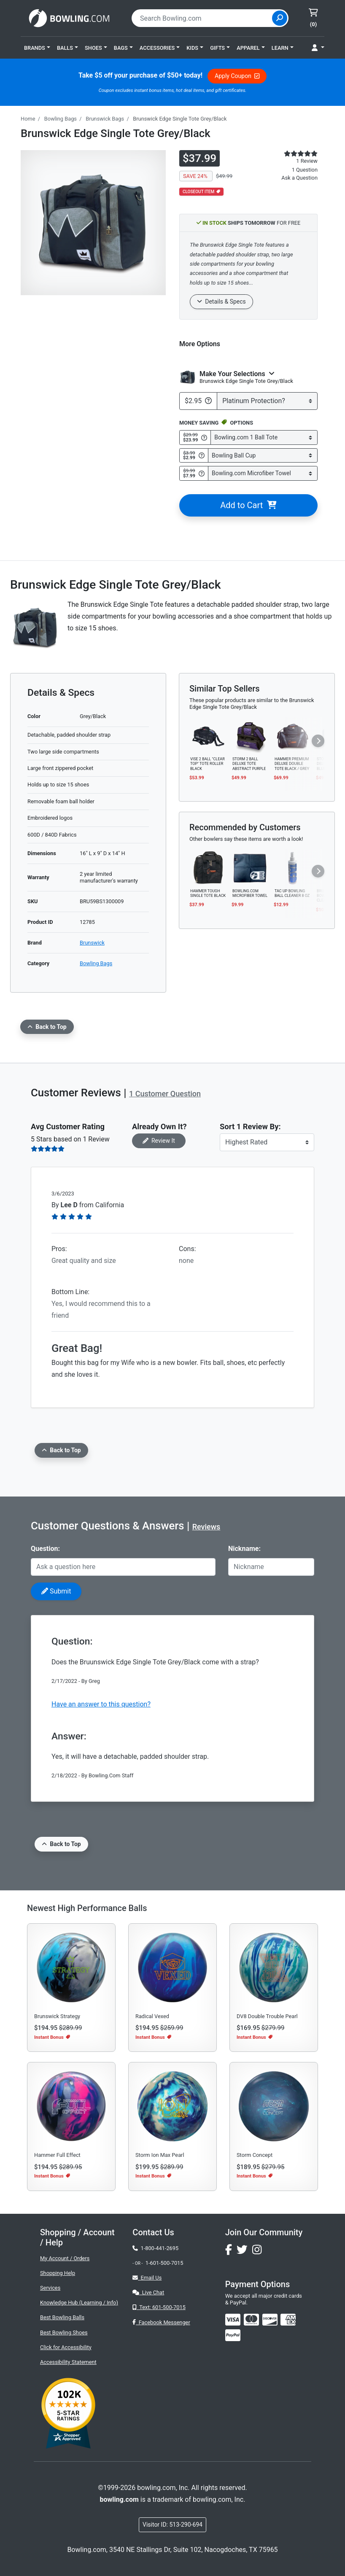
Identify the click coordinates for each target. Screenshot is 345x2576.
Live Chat (148, 2292)
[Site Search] (279, 18)
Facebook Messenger (161, 2322)
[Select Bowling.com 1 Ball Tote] (264, 437)
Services (50, 2288)
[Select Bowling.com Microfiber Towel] (263, 473)
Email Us (147, 2278)
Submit (56, 1591)
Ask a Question (299, 178)
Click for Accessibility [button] (66, 2347)
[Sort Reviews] (267, 1142)
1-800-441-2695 (155, 2248)
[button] (37, 47)
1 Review (307, 161)
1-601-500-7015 (164, 2263)
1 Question (305, 170)
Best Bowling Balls (62, 2317)
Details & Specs (221, 301)
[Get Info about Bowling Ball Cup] (202, 455)
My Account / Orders (64, 2258)
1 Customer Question (165, 1093)
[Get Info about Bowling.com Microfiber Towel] (202, 473)
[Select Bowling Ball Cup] (263, 455)
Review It (159, 1140)
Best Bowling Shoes (64, 2332)
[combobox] (203, 18)
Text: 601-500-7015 (159, 2307)
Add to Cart (248, 505)
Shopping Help (57, 2273)
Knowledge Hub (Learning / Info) (79, 2302)
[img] (232, 2335)
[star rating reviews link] (292, 153)
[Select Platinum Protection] (267, 401)
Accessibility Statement (68, 2362)
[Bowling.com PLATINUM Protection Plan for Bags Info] (208, 401)
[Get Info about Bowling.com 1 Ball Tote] (204, 437)
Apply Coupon (237, 76)
